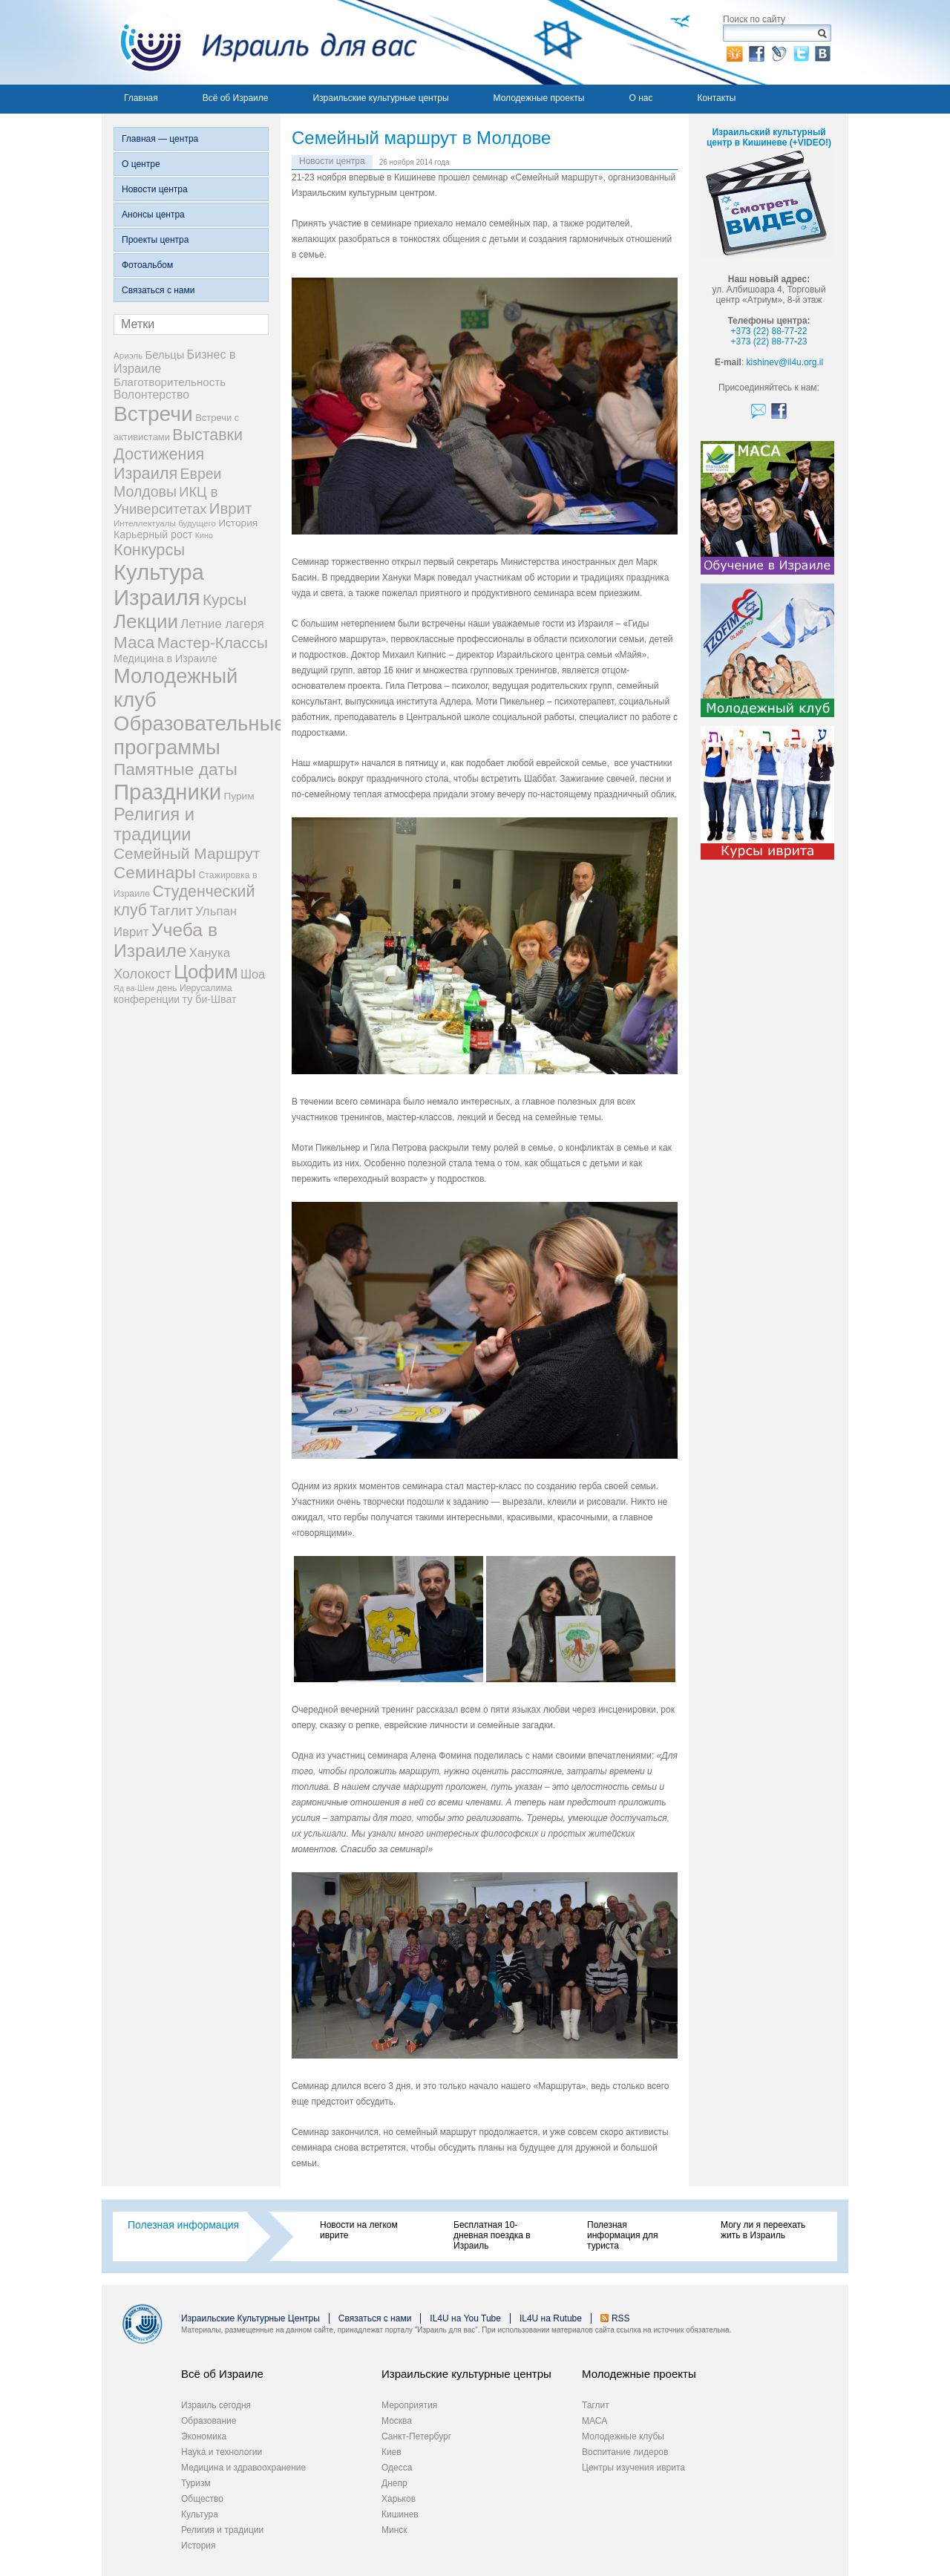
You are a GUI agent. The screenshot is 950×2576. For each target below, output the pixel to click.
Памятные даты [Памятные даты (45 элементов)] (176, 769)
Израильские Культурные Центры (250, 2318)
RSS (621, 2318)
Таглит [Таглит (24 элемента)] (171, 910)
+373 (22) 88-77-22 (768, 331)
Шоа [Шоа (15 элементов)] (252, 974)
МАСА (594, 2421)
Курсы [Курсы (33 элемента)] (224, 599)
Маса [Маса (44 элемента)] (134, 642)
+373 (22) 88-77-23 (768, 341)
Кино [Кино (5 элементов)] (204, 535)
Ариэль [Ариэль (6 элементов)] (128, 355)
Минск (394, 2530)
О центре (141, 164)
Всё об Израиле (236, 98)
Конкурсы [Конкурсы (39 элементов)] (149, 549)
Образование (208, 2421)
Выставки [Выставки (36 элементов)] (207, 435)
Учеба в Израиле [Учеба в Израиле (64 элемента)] (165, 940)
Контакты (716, 98)
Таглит (595, 2405)
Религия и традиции (222, 2530)
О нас (640, 98)
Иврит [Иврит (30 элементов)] (230, 508)
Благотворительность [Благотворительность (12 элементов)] (170, 382)
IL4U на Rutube (551, 2318)
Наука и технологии (221, 2452)
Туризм (196, 2483)
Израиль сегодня (216, 2405)
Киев (391, 2452)
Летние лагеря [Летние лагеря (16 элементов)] (222, 624)
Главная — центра (160, 139)
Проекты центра (155, 240)
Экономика (203, 2436)
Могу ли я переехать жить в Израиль (763, 2230)
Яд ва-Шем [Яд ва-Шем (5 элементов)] (134, 988)
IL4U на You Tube (465, 2318)
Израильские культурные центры (380, 98)
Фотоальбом (147, 265)
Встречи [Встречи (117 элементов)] (153, 413)
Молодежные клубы (623, 2436)
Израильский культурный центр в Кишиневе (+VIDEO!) (769, 137)
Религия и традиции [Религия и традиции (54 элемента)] (154, 824)
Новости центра (155, 189)
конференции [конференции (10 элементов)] (147, 999)
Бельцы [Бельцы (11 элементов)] (165, 355)
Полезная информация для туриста (622, 2235)
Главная (141, 98)
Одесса (396, 2467)
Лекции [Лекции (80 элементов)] (146, 621)
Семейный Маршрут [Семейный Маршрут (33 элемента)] (187, 853)
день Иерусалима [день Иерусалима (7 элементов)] (194, 988)
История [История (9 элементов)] (238, 523)
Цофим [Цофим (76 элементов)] (206, 971)
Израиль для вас (259, 42)
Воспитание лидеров (625, 2452)
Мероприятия (409, 2405)
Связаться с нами (158, 290)
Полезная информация (183, 2225)
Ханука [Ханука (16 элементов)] (209, 953)
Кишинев (400, 2514)
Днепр (394, 2483)
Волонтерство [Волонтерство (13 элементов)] (151, 394)
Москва (396, 2421)
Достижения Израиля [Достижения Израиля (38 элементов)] (159, 464)
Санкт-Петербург (416, 2436)
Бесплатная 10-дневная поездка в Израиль (492, 2235)
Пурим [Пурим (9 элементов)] (238, 796)
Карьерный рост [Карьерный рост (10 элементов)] (153, 534)
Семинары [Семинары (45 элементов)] (155, 872)
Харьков (398, 2499)
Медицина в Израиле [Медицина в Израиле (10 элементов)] (165, 658)
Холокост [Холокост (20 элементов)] (142, 974)
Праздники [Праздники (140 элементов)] (167, 791)
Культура (199, 2514)
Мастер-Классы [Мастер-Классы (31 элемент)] (212, 642)
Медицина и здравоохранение (243, 2467)
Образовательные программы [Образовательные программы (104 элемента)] (200, 735)
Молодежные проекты (539, 98)
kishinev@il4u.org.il (785, 362)
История (198, 2545)
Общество (202, 2499)
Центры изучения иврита (633, 2467)
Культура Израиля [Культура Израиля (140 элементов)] (159, 584)
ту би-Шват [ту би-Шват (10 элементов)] (210, 999)
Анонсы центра (153, 214)
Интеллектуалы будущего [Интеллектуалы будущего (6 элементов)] (165, 523)
